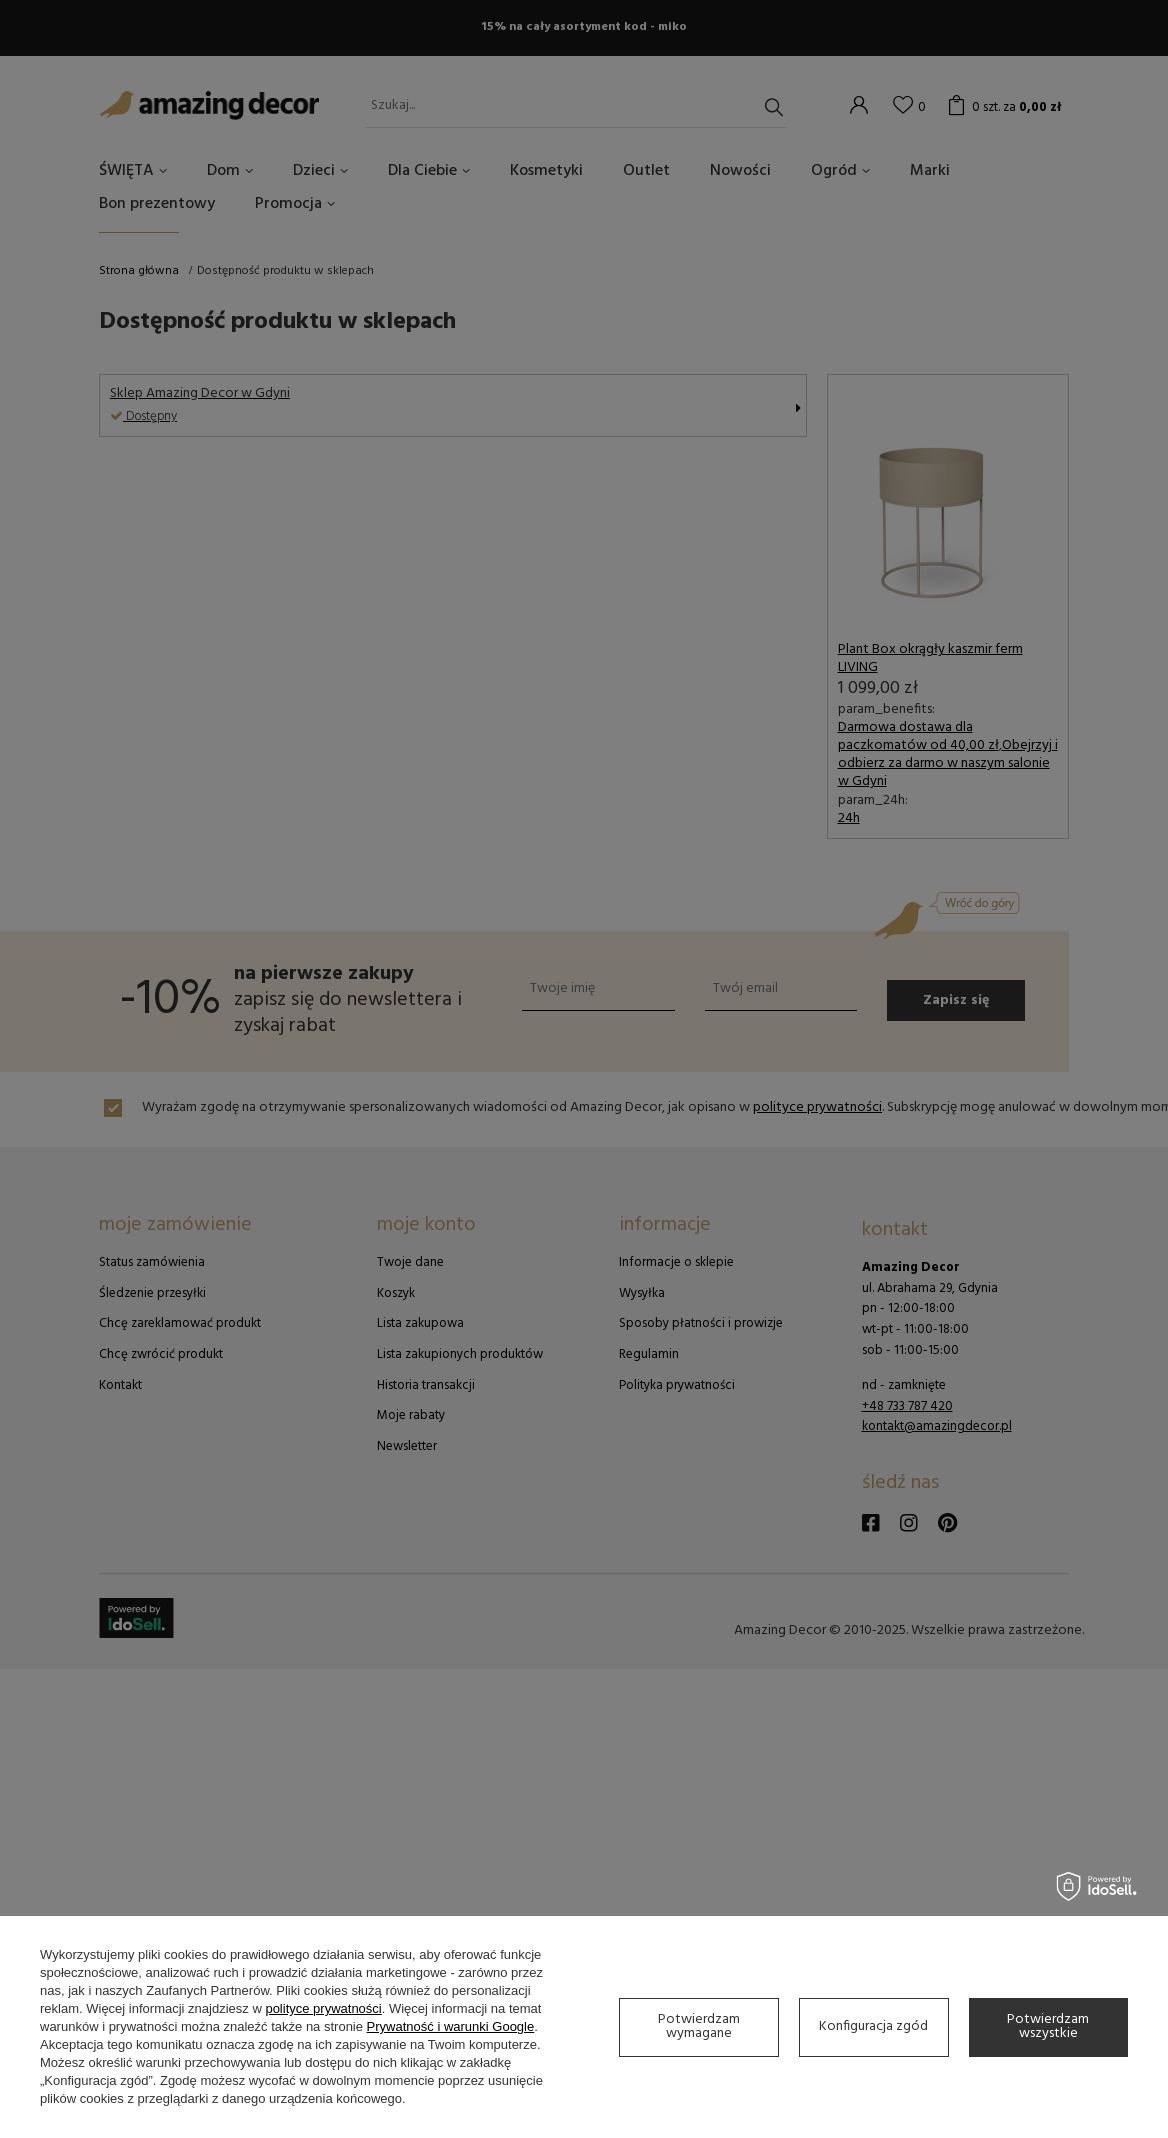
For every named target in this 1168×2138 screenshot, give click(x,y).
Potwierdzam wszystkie (1048, 2026)
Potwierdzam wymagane (699, 2026)
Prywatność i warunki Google (451, 2026)
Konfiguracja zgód (873, 2026)
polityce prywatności (323, 2008)
